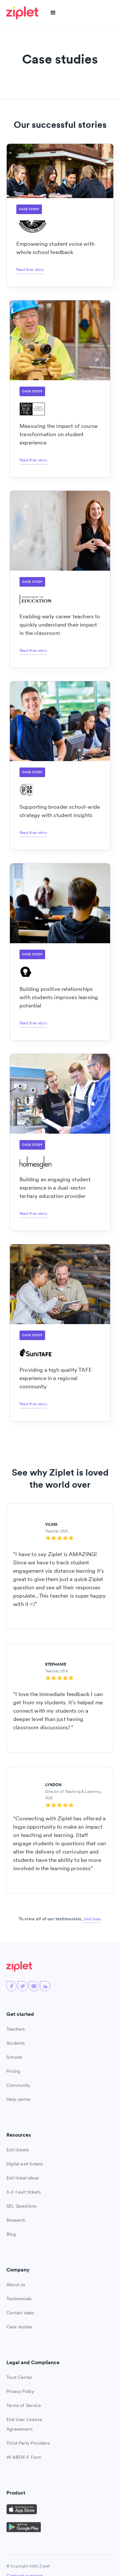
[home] (23, 12)
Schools (14, 2057)
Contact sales (20, 2313)
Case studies (19, 2327)
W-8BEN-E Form (23, 2457)
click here (92, 1919)
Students (15, 2043)
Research (15, 2220)
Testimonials (18, 2299)
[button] (53, 12)
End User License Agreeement (24, 2424)
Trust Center (19, 2377)
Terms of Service (23, 2405)
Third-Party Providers (28, 2443)
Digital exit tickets (24, 2164)
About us (15, 2284)
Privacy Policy (20, 2391)
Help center (18, 2099)
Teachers (15, 2029)
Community (18, 2085)
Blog (11, 2234)
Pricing (13, 2071)
